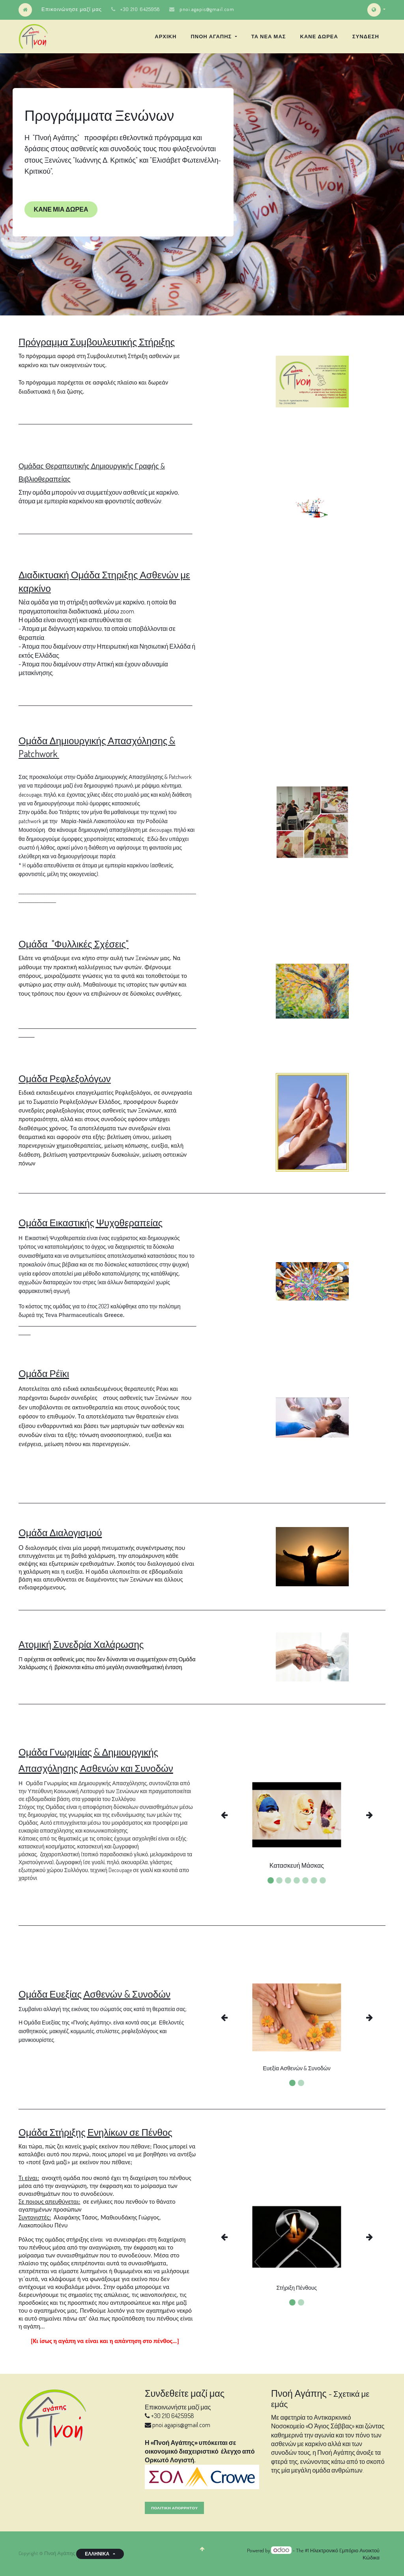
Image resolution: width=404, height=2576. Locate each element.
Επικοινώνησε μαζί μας (71, 9)
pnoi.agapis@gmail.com (207, 9)
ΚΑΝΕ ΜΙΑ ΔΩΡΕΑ (61, 209)
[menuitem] (165, 36)
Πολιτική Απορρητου (174, 2507)
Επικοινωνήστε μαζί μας (178, 2407)
